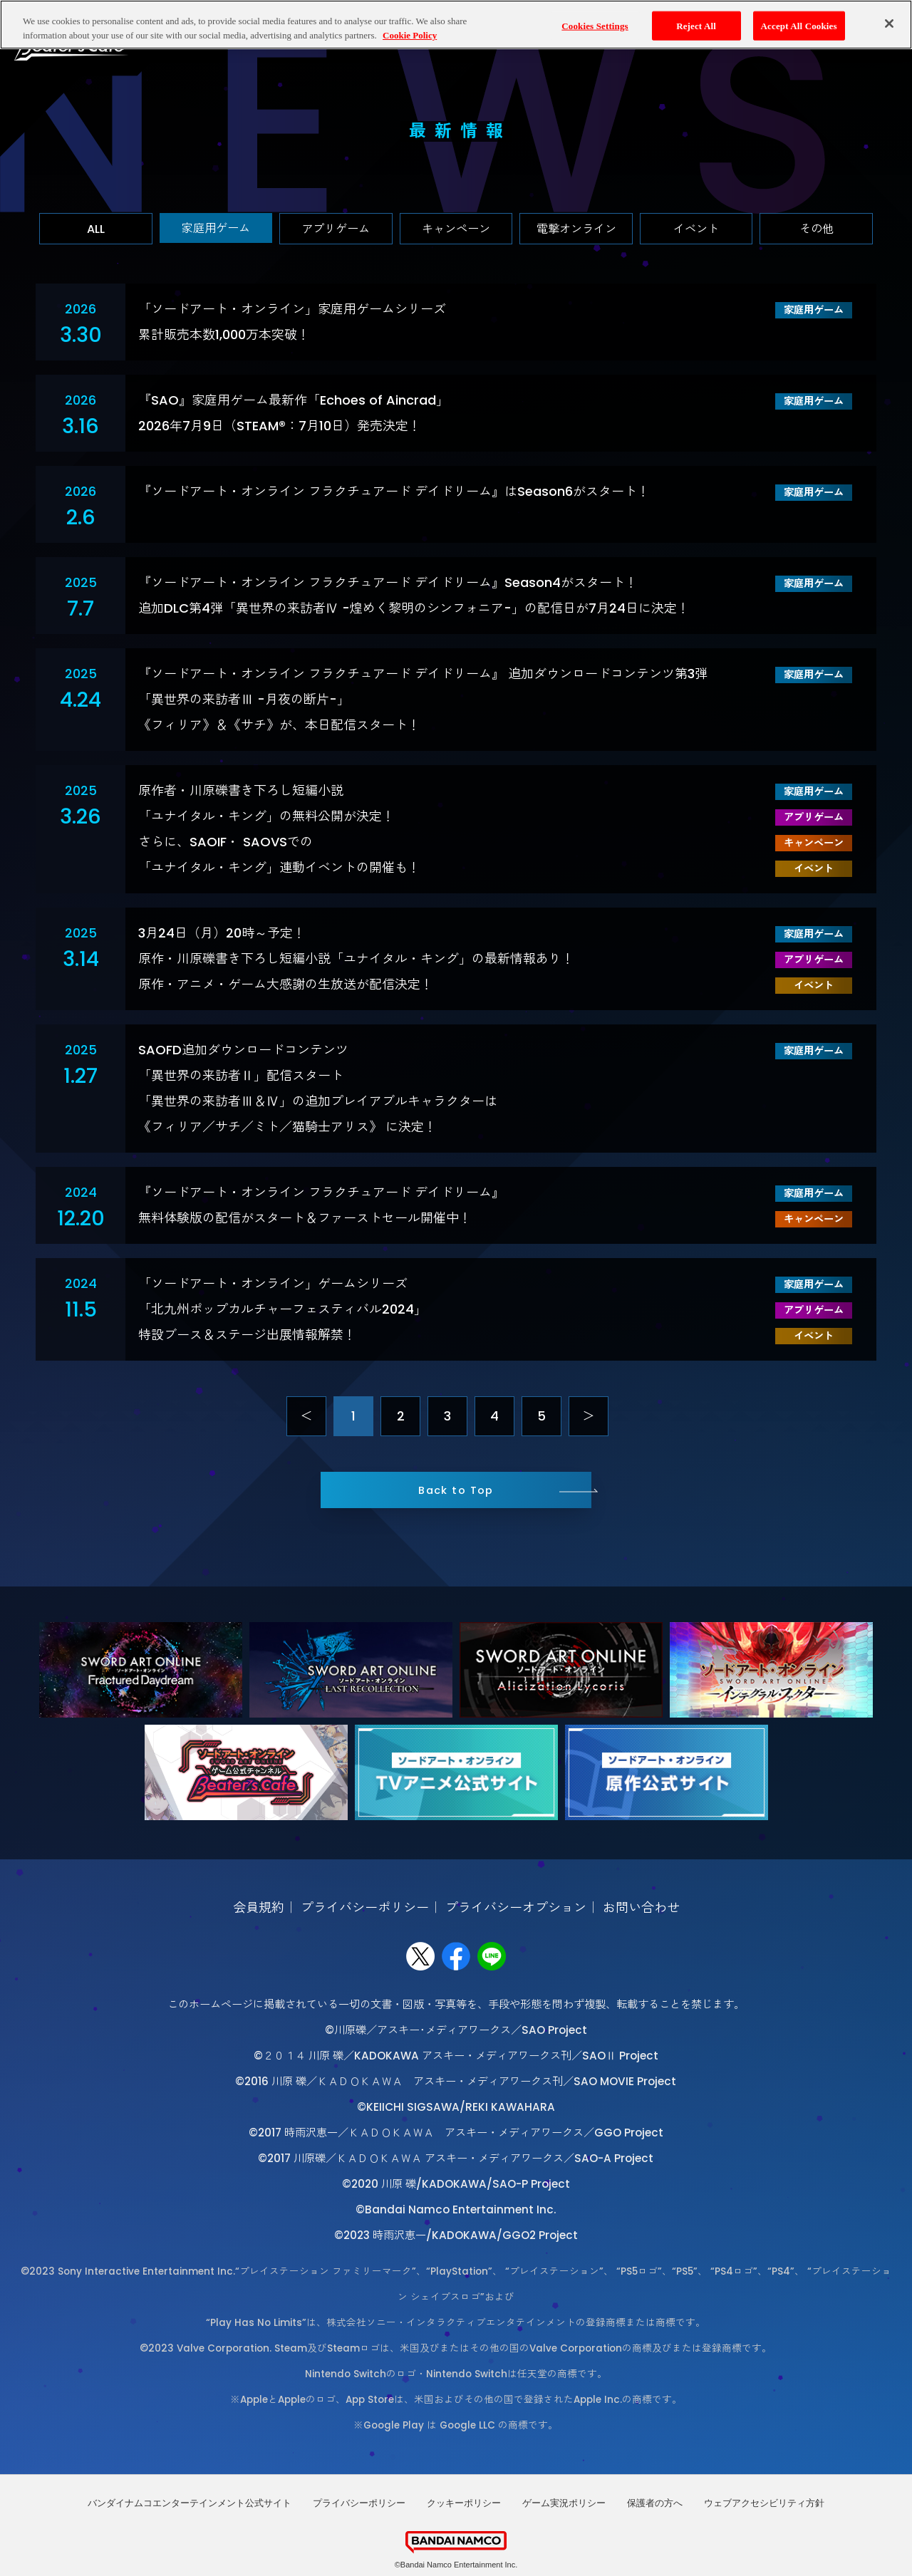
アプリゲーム (335, 229)
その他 (816, 229)
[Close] (889, 22)
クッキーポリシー (464, 2503)
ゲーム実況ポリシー (564, 2503)
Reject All (696, 25)
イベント (696, 229)
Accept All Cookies (799, 25)
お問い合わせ (641, 1907)
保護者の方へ (655, 2503)
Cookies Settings (594, 25)
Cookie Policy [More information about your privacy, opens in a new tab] (410, 34)
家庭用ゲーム (216, 228)
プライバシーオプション (515, 1907)
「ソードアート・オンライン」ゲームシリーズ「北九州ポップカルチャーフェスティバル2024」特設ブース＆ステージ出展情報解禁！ (282, 1309)
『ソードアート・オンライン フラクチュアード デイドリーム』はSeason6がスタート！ (394, 491)
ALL (96, 229)
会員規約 (258, 1907)
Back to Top (456, 1490)
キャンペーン (456, 229)
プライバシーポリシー (365, 1907)
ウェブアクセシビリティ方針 (764, 2503)
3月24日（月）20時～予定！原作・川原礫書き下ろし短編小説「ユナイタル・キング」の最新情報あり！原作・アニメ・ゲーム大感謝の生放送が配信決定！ (356, 958)
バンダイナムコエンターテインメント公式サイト (189, 2503)
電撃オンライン (576, 229)
